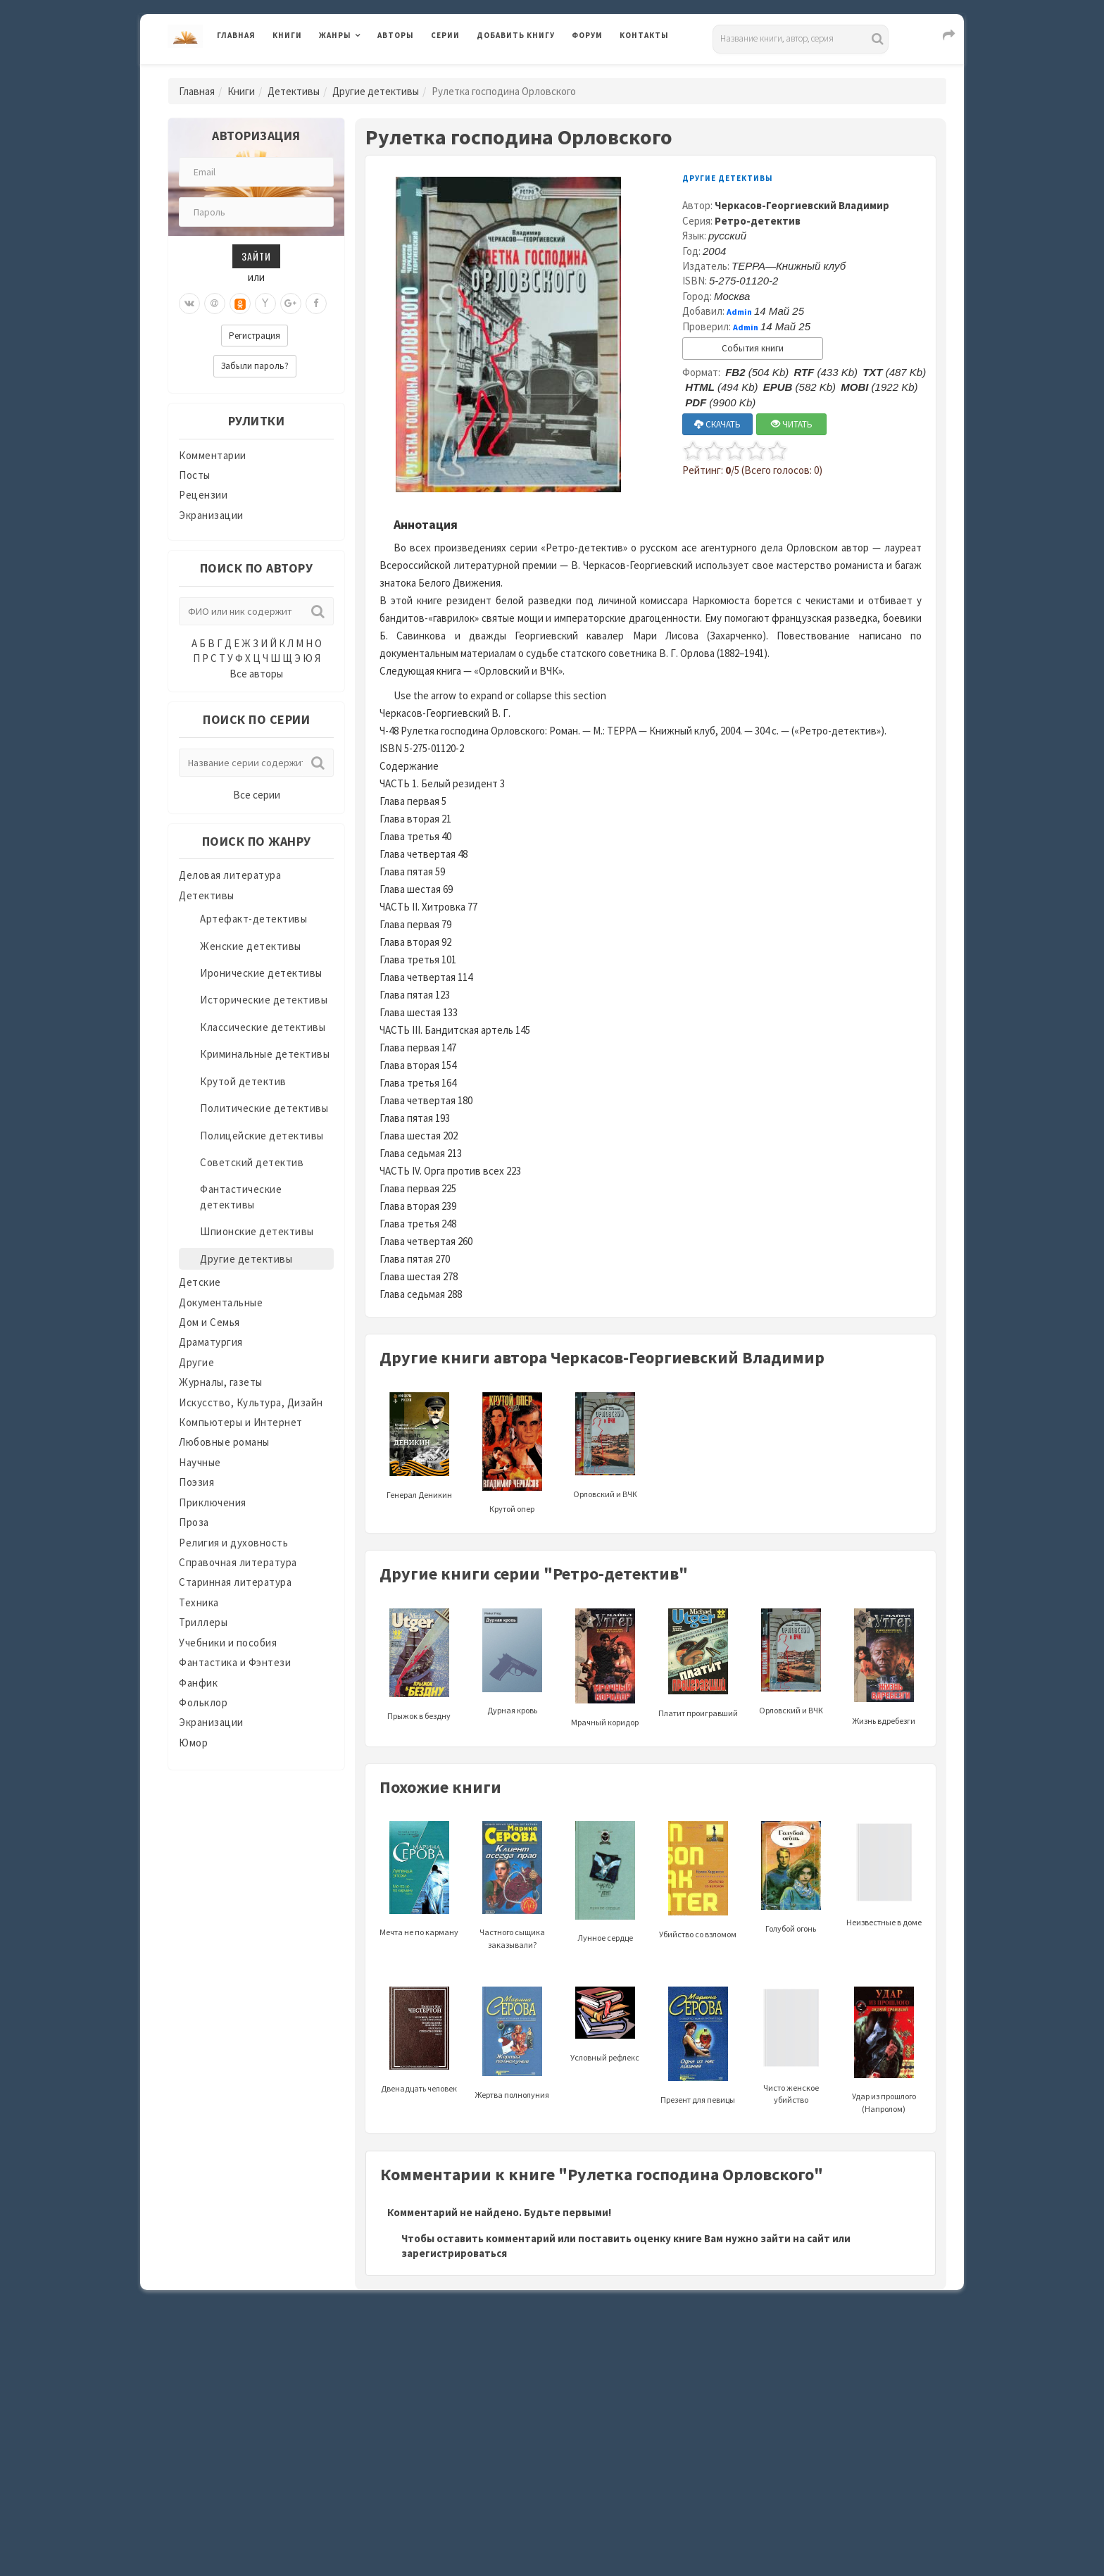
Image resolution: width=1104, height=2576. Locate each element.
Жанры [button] (335, 35)
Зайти (256, 256)
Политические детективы (264, 1108)
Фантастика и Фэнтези (235, 1662)
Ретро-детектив (758, 220)
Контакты (644, 35)
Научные (200, 1462)
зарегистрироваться (454, 2253)
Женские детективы (250, 946)
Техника (199, 1602)
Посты (195, 475)
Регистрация (254, 336)
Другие (196, 1362)
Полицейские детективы (262, 1135)
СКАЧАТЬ (717, 424)
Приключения (212, 1502)
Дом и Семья (209, 1322)
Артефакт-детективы (253, 918)
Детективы (294, 91)
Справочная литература (238, 1562)
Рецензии (203, 494)
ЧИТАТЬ (792, 424)
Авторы (395, 35)
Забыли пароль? (255, 366)
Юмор (193, 1742)
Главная (236, 35)
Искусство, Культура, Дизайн (251, 1402)
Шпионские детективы (257, 1231)
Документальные (221, 1302)
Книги (287, 35)
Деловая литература (230, 875)
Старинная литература (235, 1582)
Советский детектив (251, 1162)
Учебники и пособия (228, 1642)
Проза (194, 1522)
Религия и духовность (233, 1542)
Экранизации (211, 515)
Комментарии (212, 455)
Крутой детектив (243, 1081)
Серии (445, 35)
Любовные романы (224, 1442)
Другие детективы (375, 91)
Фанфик (198, 1682)
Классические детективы (262, 1027)
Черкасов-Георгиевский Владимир (802, 205)
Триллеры (203, 1622)
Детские (200, 1282)
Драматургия (211, 1342)
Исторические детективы (263, 999)
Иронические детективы (261, 973)
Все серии (256, 794)
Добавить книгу (516, 35)
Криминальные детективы (265, 1054)
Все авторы (256, 673)
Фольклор (203, 1702)
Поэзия (196, 1482)
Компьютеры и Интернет (241, 1422)
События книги (753, 348)
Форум (587, 35)
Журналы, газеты (221, 1382)
